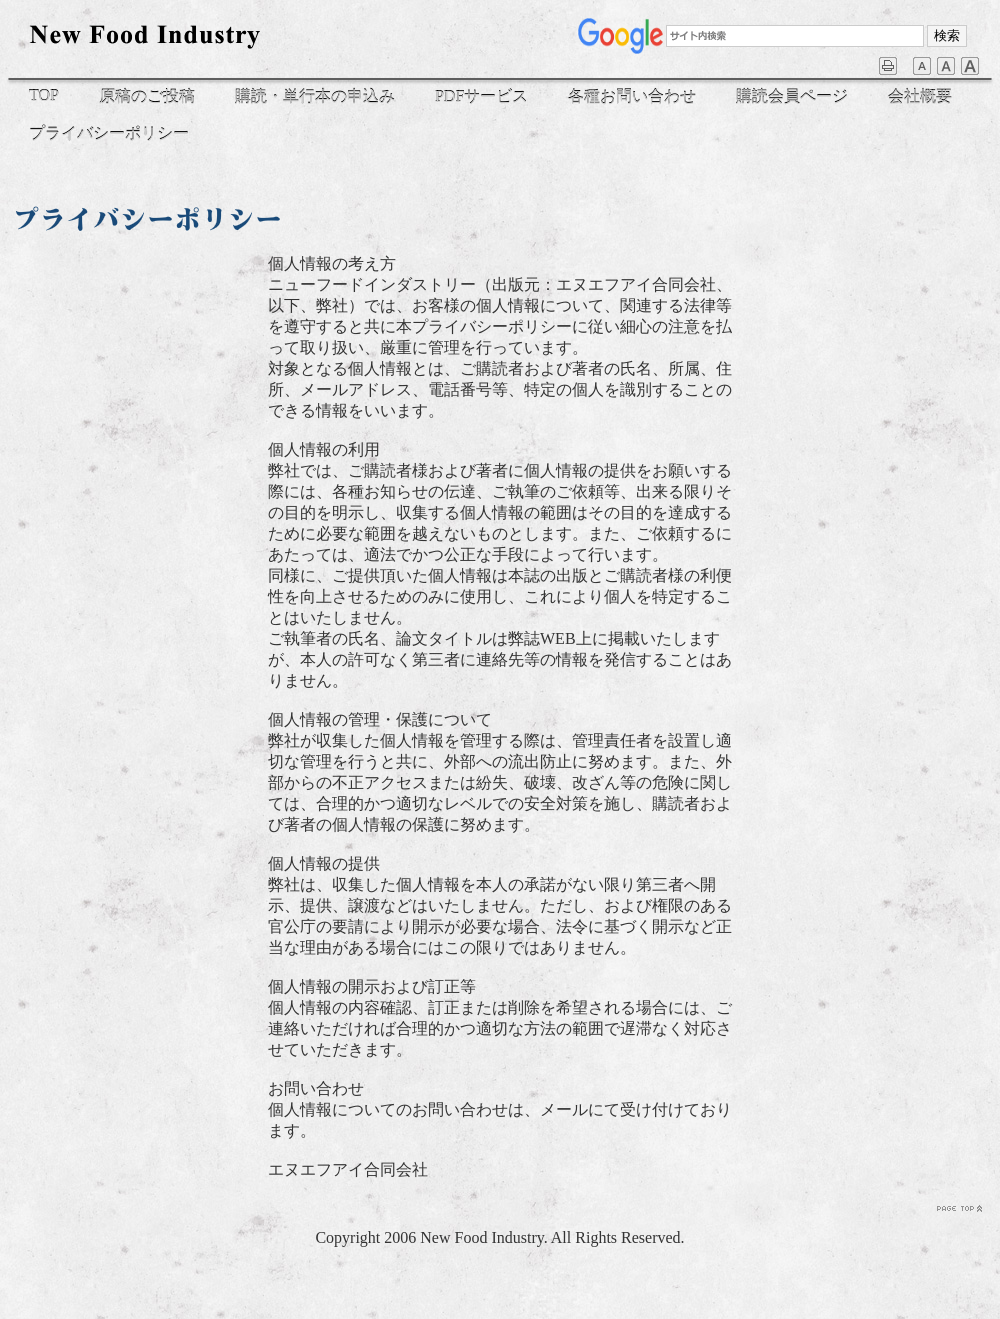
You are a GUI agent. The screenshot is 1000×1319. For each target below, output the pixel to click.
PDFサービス (481, 96)
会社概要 (920, 96)
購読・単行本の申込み (315, 96)
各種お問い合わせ (632, 96)
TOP (44, 95)
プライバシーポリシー (109, 133)
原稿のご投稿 (147, 96)
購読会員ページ (792, 96)
